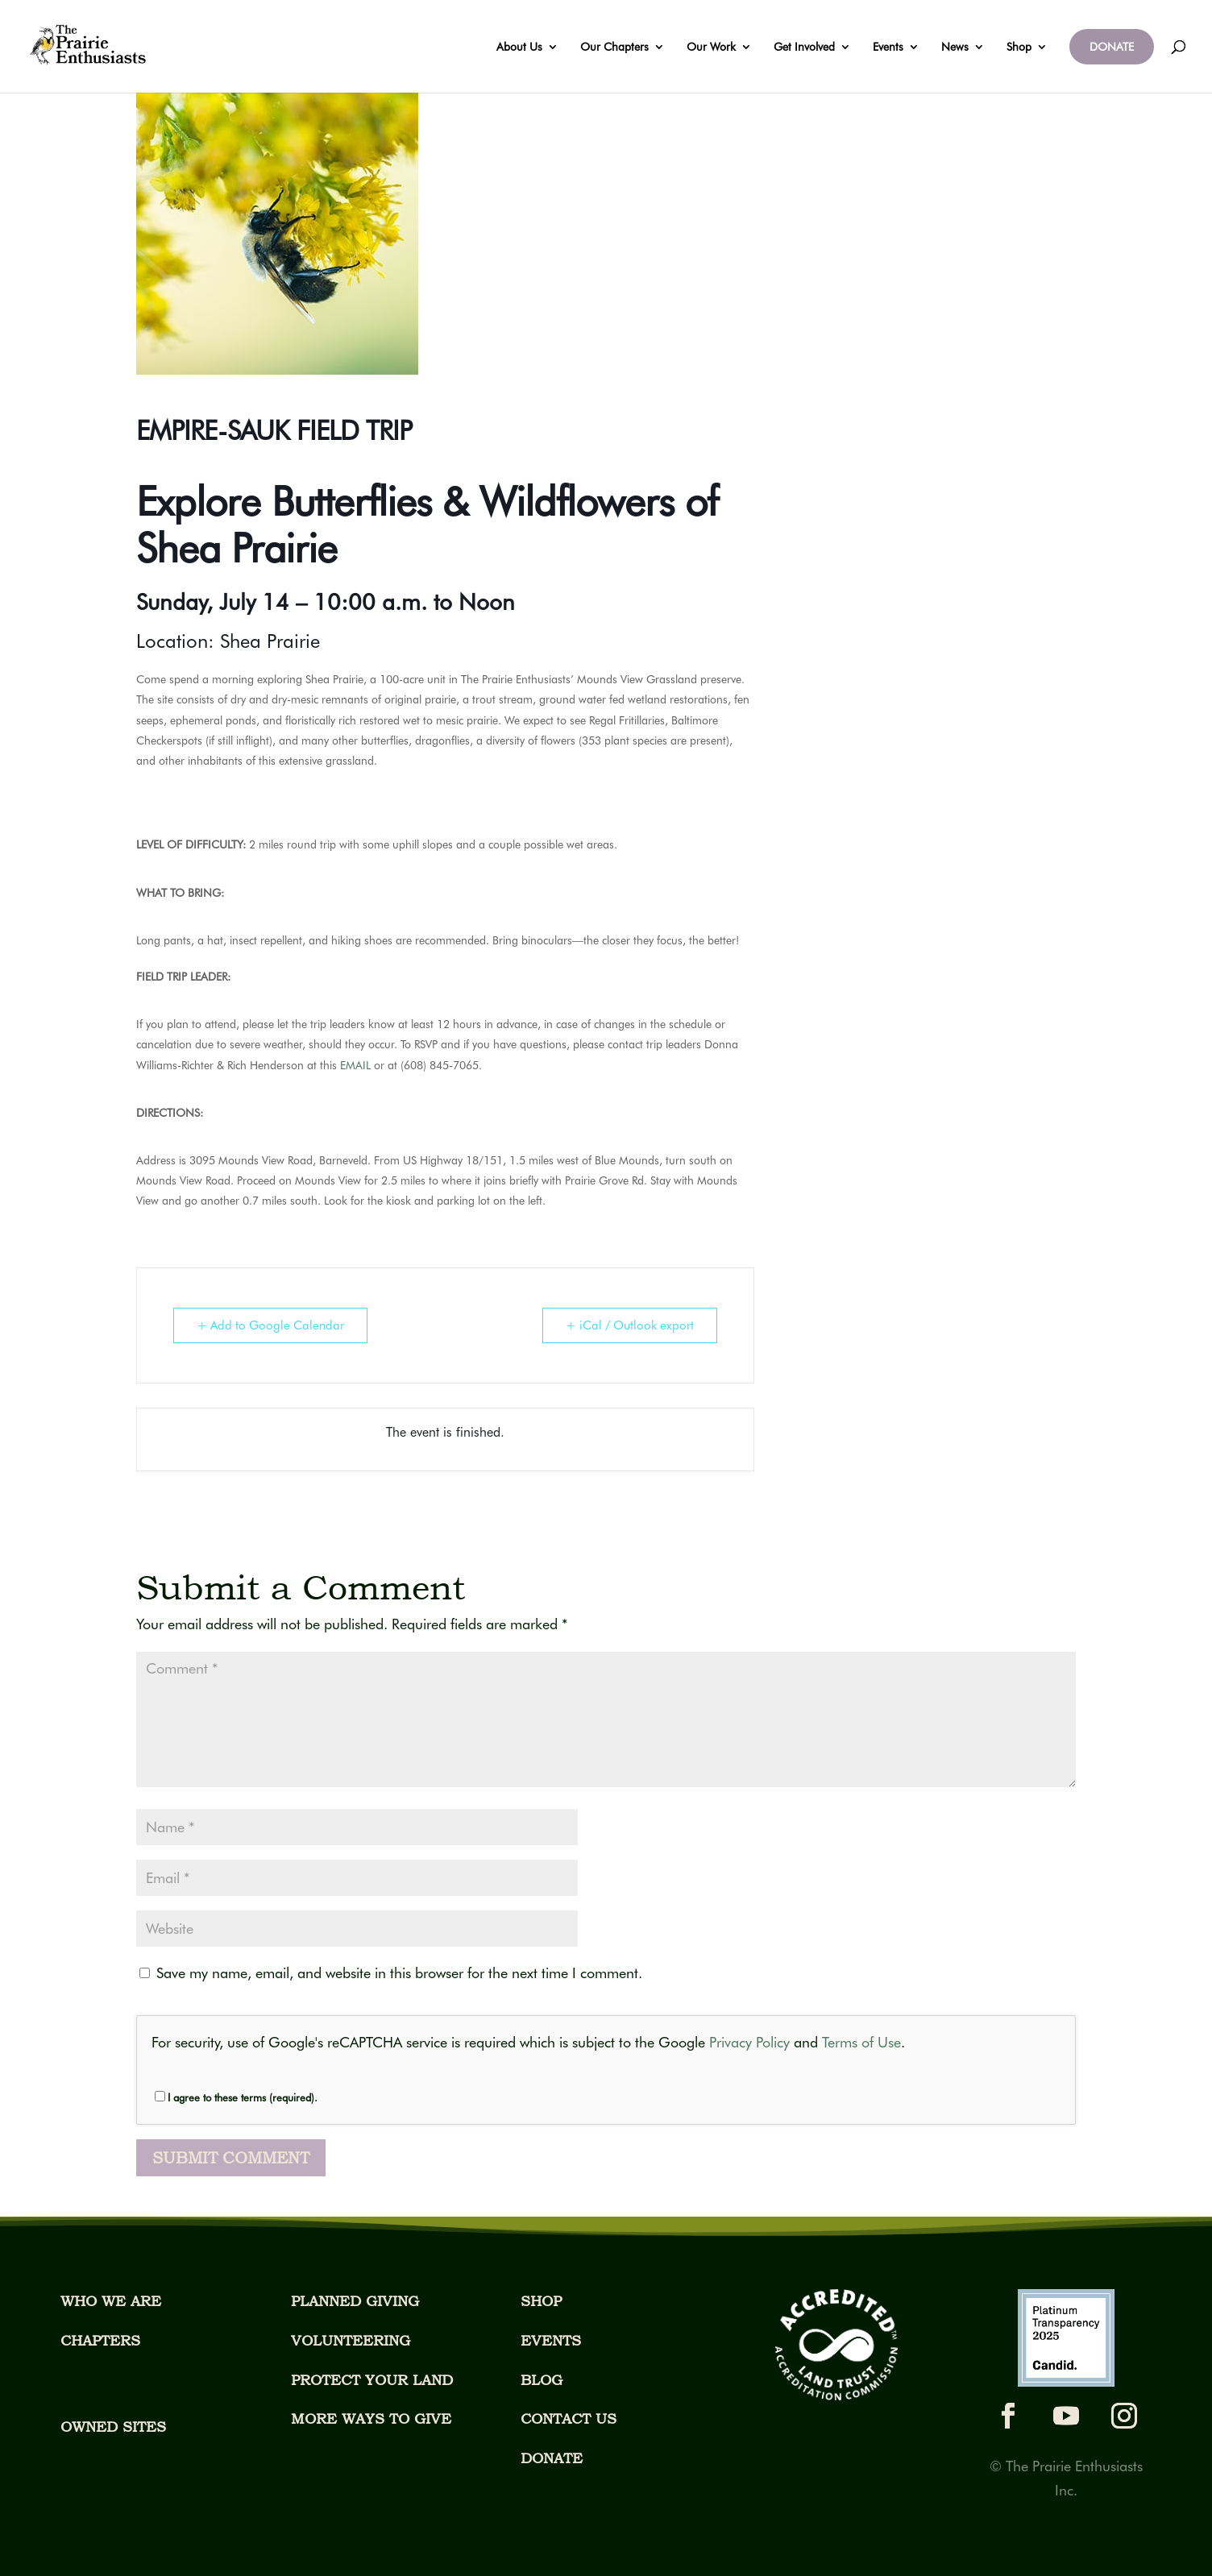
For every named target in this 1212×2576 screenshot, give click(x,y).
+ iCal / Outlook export (630, 1325)
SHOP (541, 2300)
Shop (1019, 47)
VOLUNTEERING (350, 2340)
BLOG (541, 2379)
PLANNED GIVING (355, 2300)
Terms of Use (861, 2042)
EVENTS (551, 2340)
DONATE (1112, 46)
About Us (519, 47)
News (955, 47)
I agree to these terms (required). (236, 2097)
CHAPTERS (100, 2340)
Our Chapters (614, 47)
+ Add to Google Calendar (270, 1325)
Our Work (711, 47)
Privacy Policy (749, 2042)
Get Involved (804, 47)
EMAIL (355, 1065)
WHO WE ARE (110, 2300)
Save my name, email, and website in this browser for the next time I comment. (399, 1972)
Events (888, 47)
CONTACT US (568, 2418)
